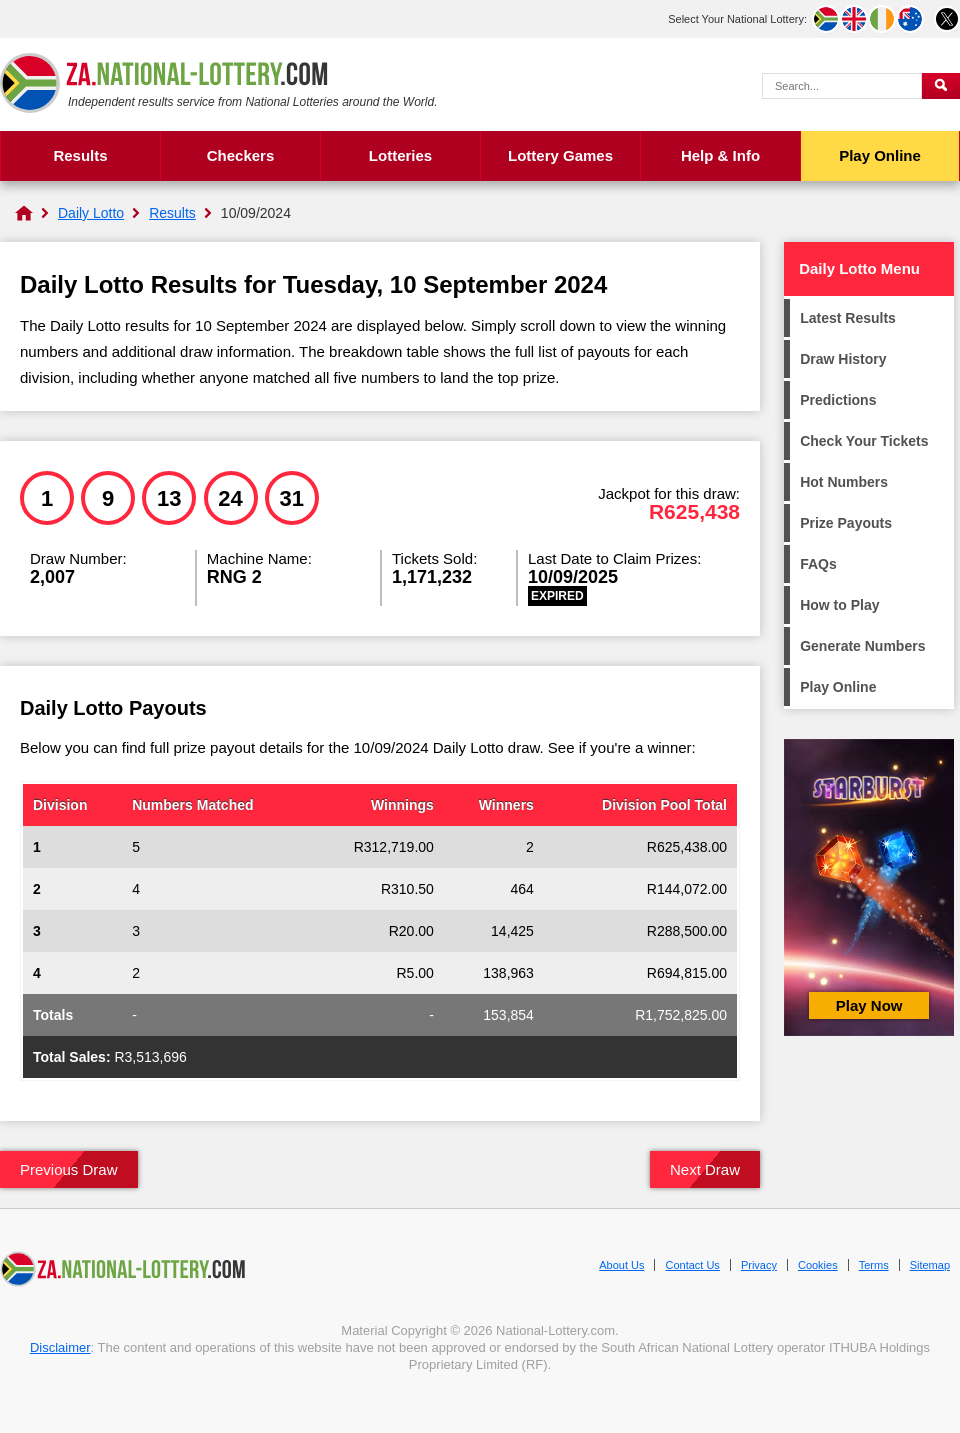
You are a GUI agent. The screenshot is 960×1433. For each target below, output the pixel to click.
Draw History (843, 359)
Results (80, 155)
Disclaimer (60, 1347)
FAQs (818, 564)
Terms (874, 1265)
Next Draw (705, 1169)
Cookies (818, 1265)
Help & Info (720, 155)
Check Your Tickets (864, 441)
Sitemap (930, 1265)
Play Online (880, 155)
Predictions (838, 400)
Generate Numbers (862, 646)
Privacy (759, 1265)
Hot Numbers (844, 482)
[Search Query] (842, 86)
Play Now (869, 1005)
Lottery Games (560, 155)
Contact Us (692, 1265)
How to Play (839, 605)
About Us (621, 1265)
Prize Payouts (846, 523)
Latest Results (848, 318)
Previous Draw (69, 1169)
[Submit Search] (941, 86)
